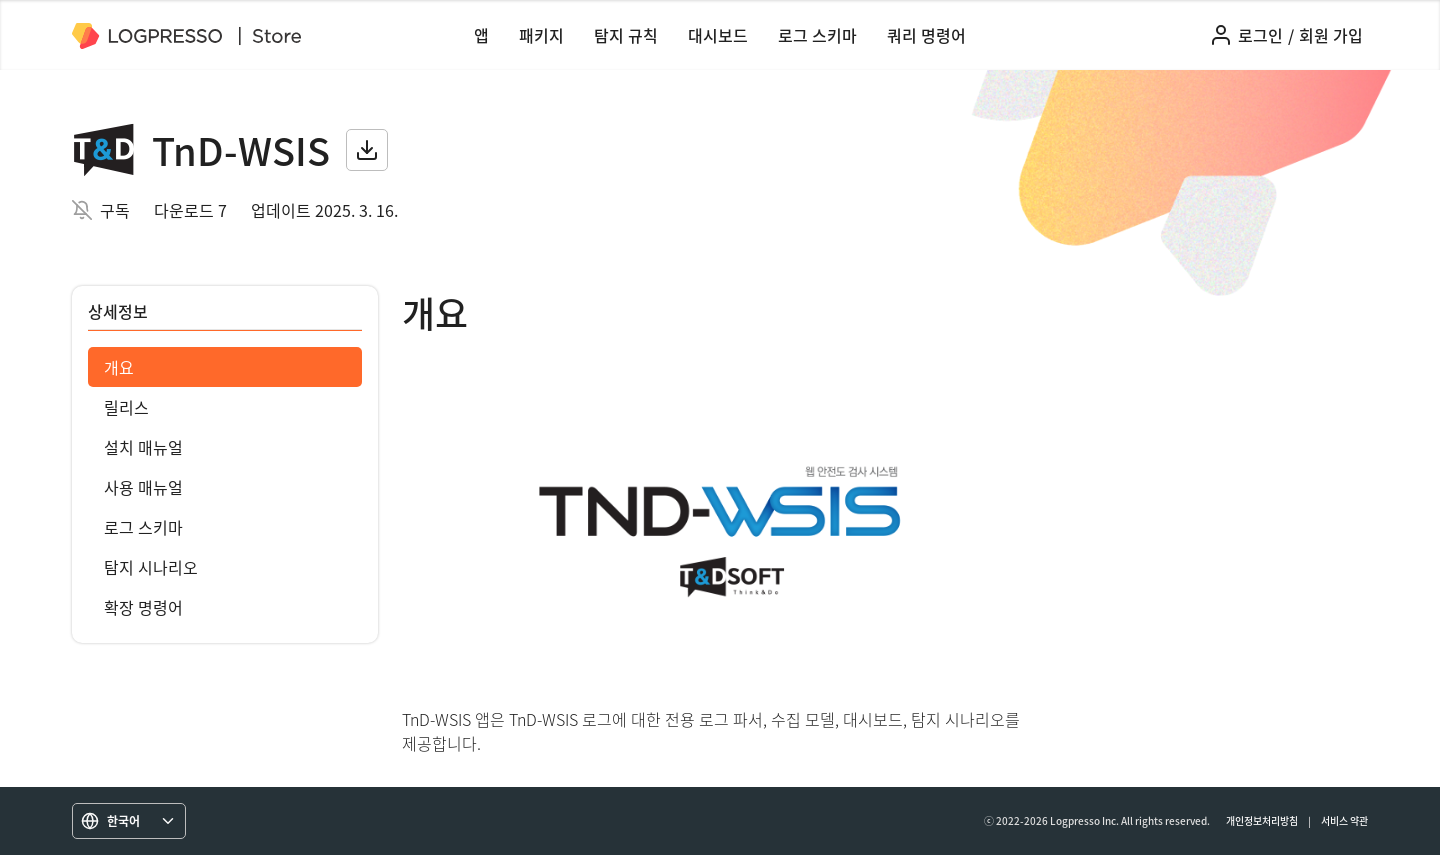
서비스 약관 (1344, 820)
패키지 (541, 35)
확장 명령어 (143, 607)
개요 (119, 367)
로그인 (1260, 35)
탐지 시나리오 (151, 567)
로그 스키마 (817, 35)
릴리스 (126, 407)
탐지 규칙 (626, 35)
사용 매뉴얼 (143, 487)
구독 (115, 210)
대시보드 (718, 35)
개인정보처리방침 (1262, 820)
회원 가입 (1331, 35)
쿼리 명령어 (926, 35)
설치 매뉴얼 (143, 447)
